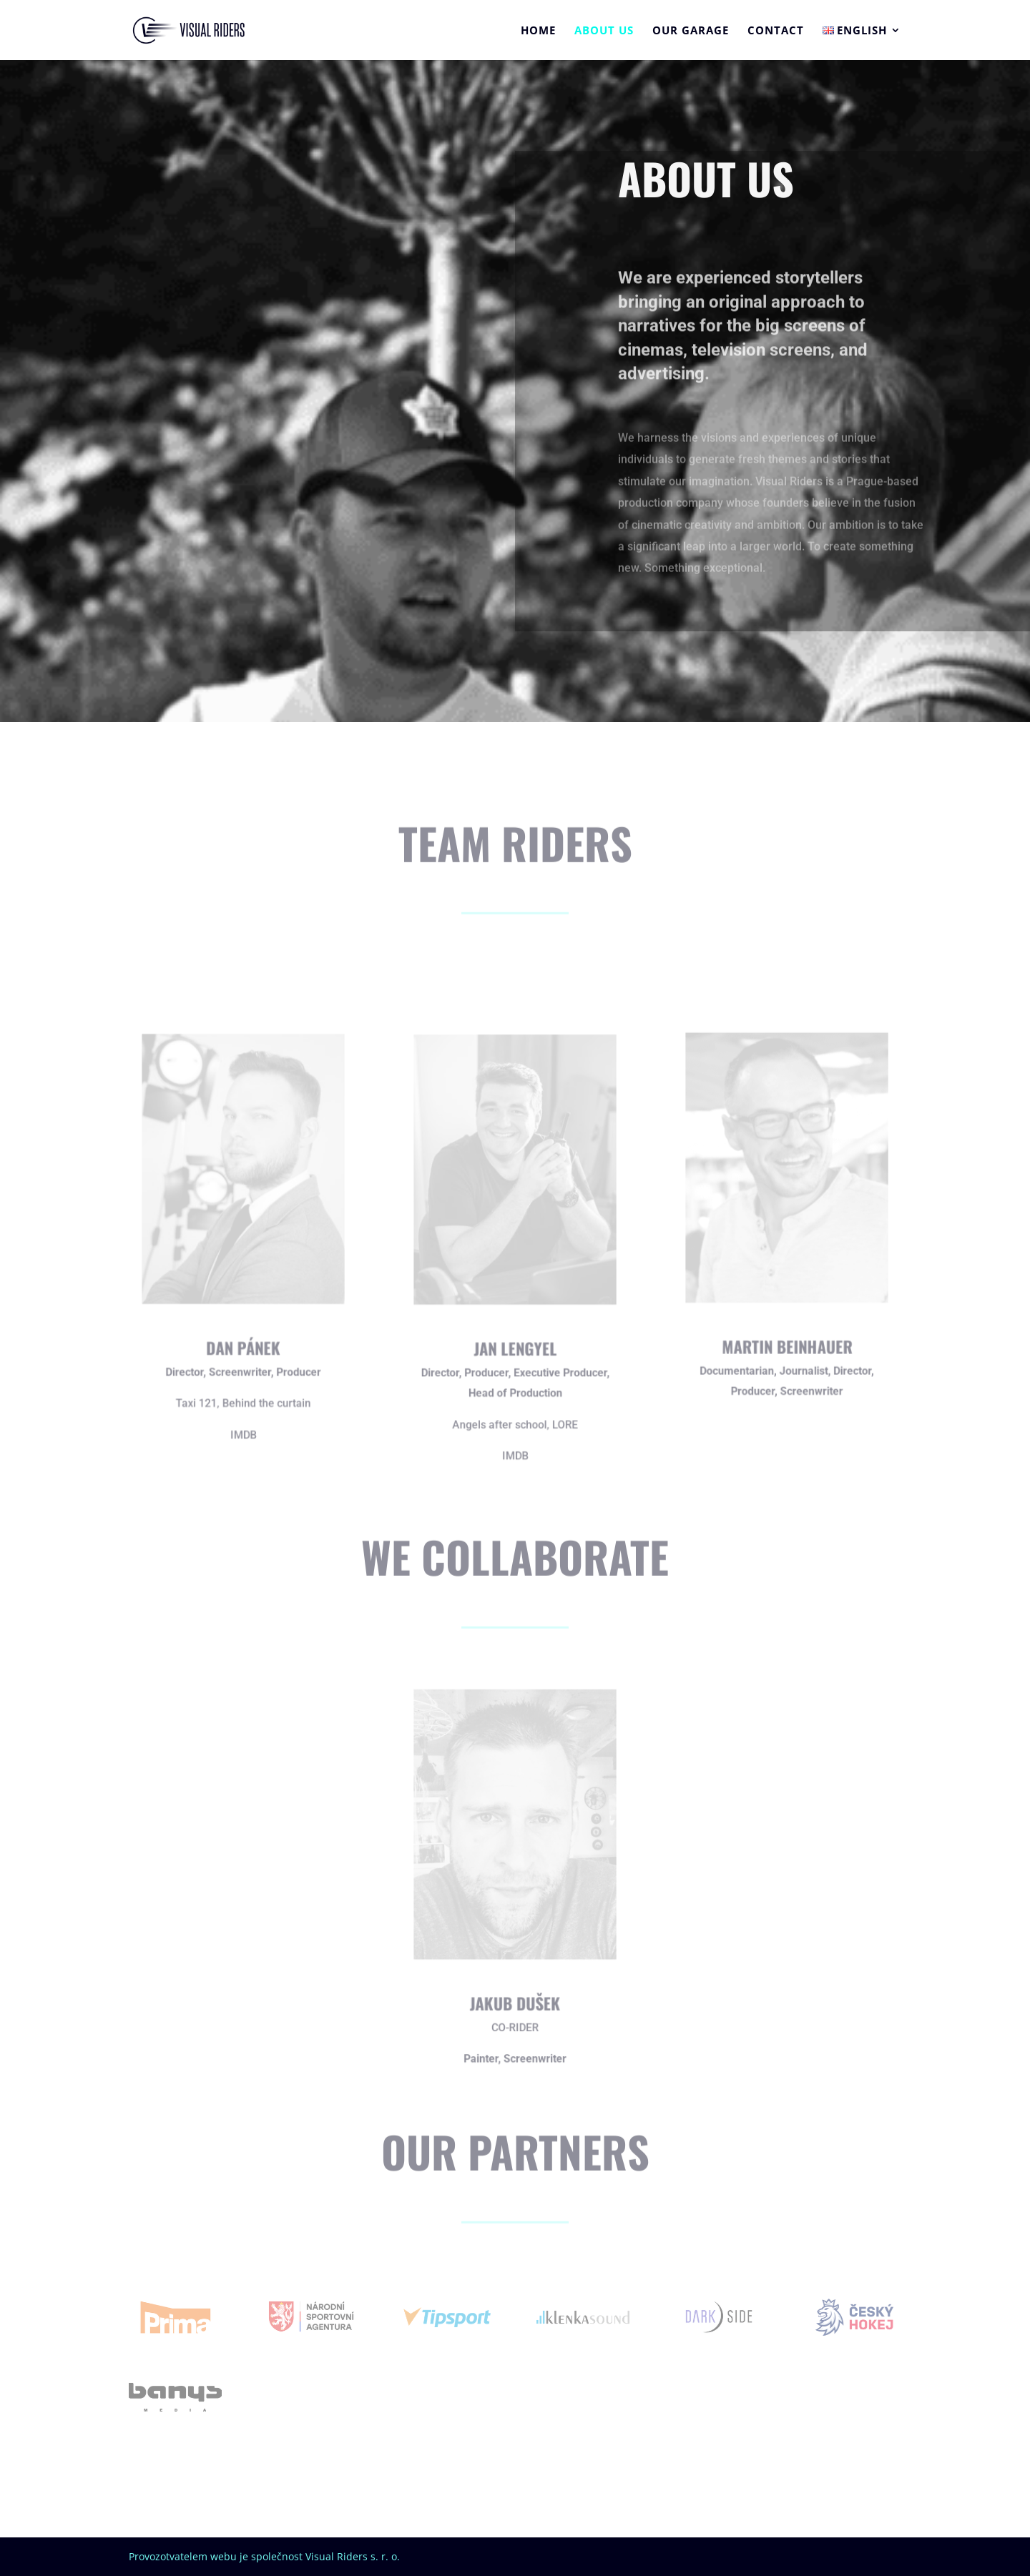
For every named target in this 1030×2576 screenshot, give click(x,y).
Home (538, 31)
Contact (775, 31)
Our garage (690, 31)
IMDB (243, 1429)
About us (604, 31)
